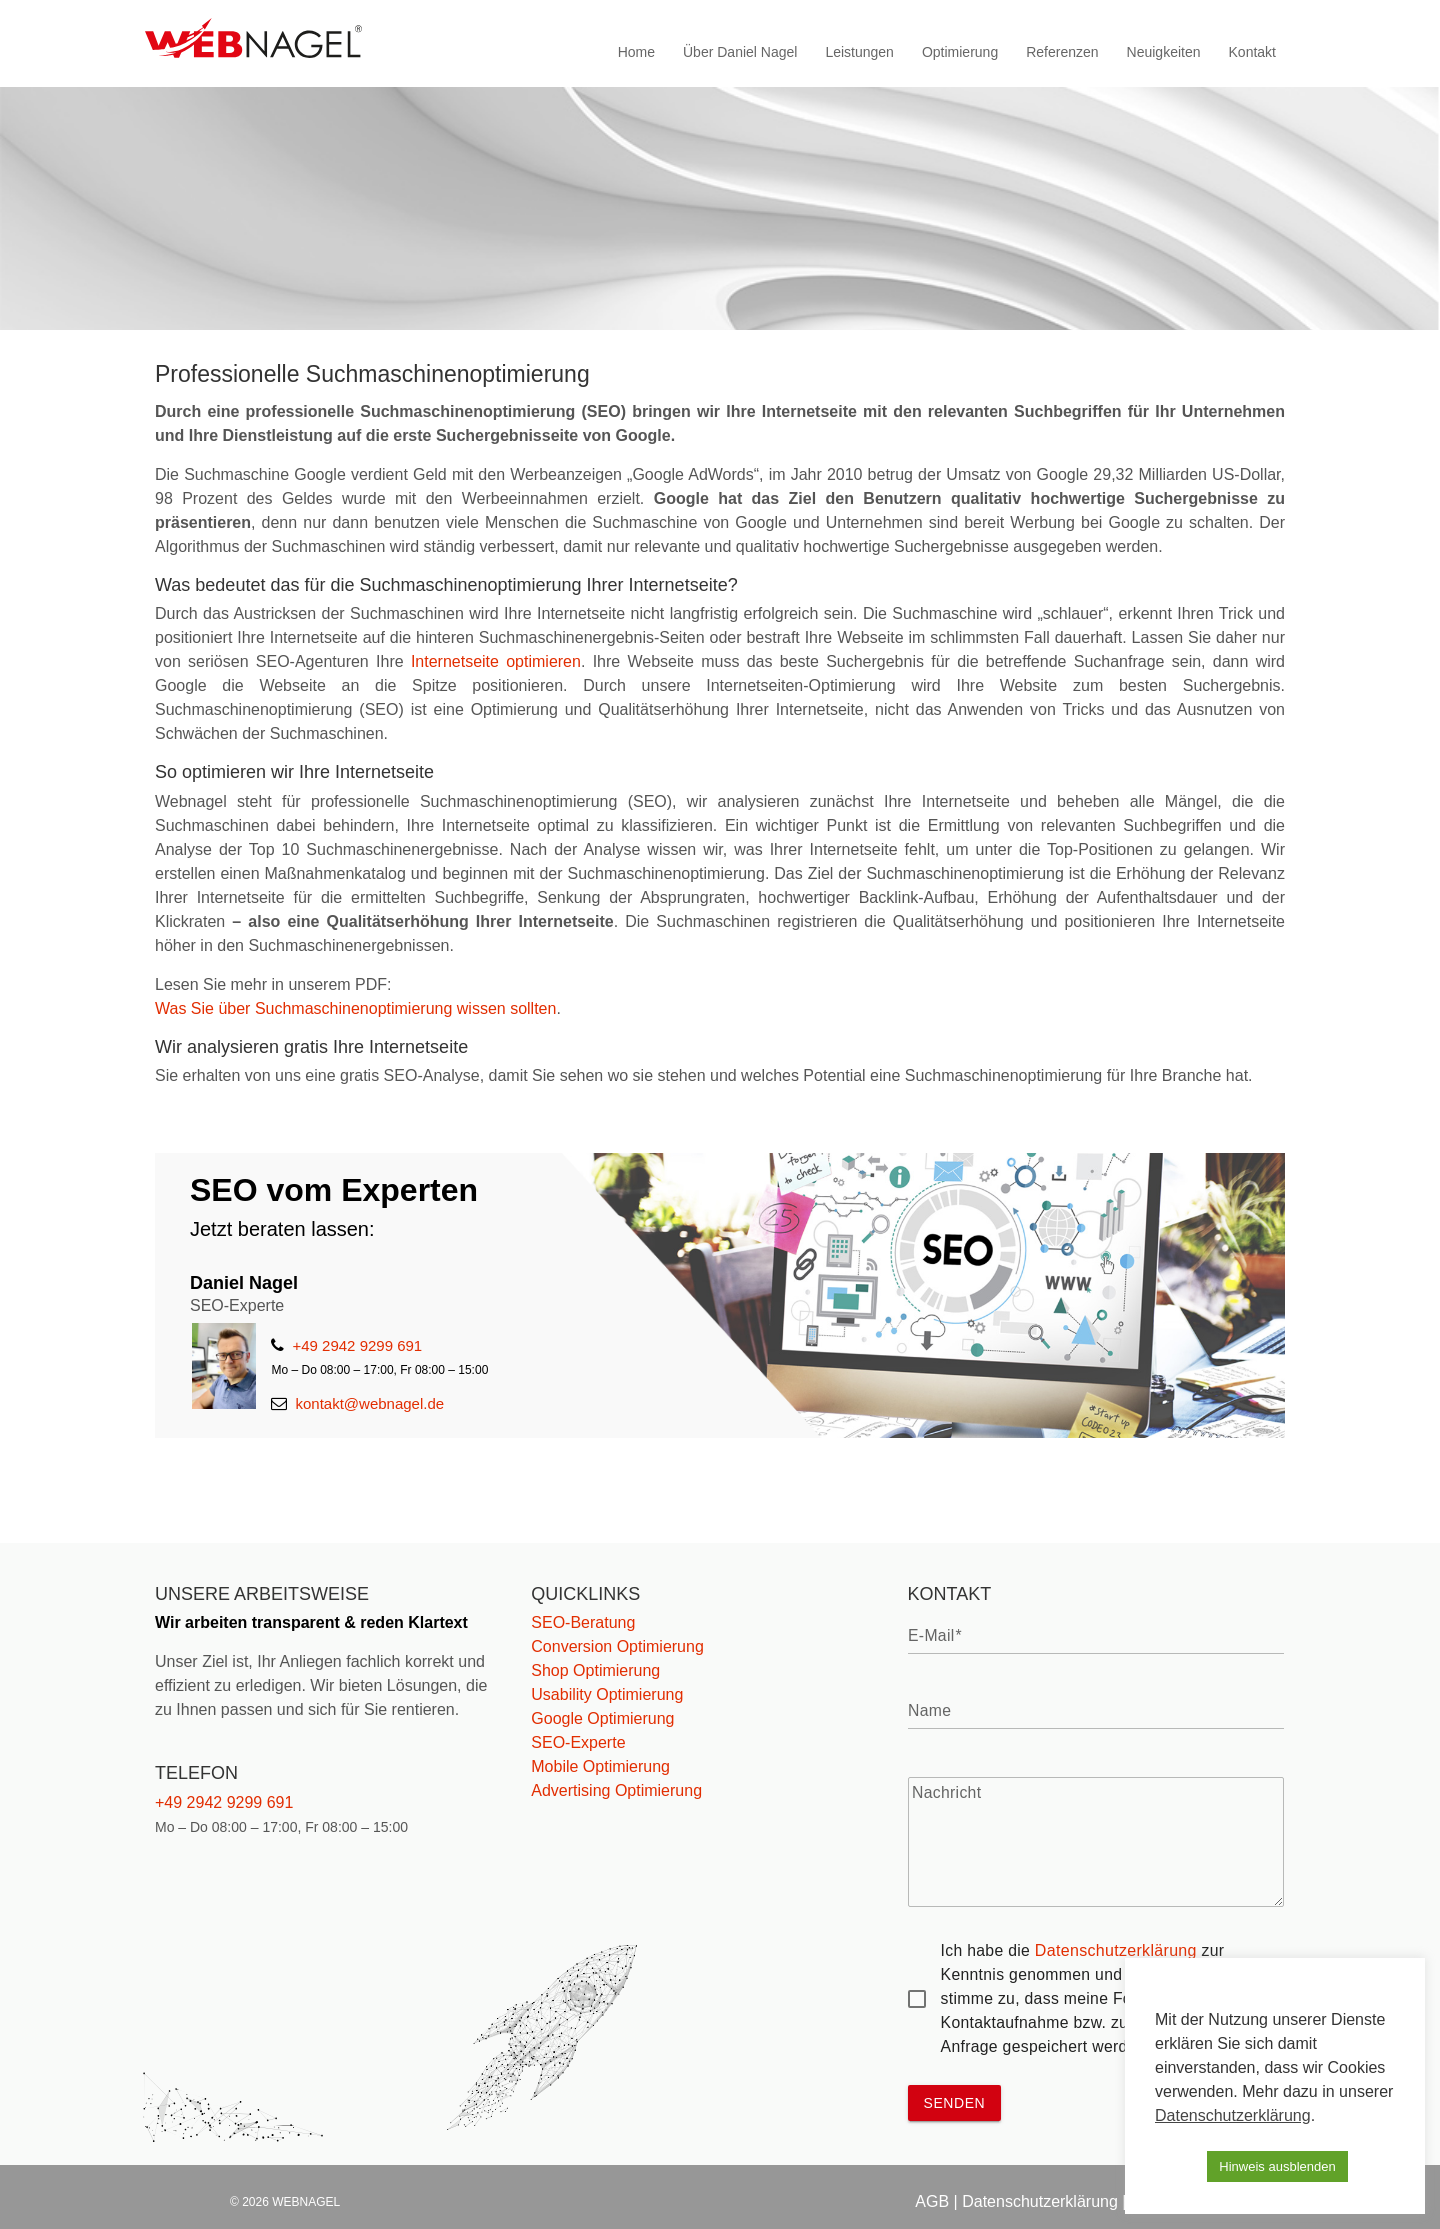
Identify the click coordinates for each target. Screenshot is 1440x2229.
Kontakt (1252, 52)
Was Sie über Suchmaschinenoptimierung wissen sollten (355, 1008)
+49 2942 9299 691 (346, 1345)
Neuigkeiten (1164, 52)
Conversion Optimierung (617, 1646)
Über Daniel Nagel (740, 52)
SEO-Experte (578, 1742)
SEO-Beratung (583, 1622)
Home (636, 52)
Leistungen (859, 52)
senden (955, 2103)
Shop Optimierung (595, 1670)
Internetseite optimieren (496, 661)
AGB (932, 2201)
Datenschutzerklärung (1116, 1950)
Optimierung (960, 52)
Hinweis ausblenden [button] (1277, 2166)
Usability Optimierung (607, 1694)
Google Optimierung (602, 1718)
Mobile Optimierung (600, 1766)
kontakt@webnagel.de (357, 1403)
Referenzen (1062, 52)
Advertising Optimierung (616, 1790)
